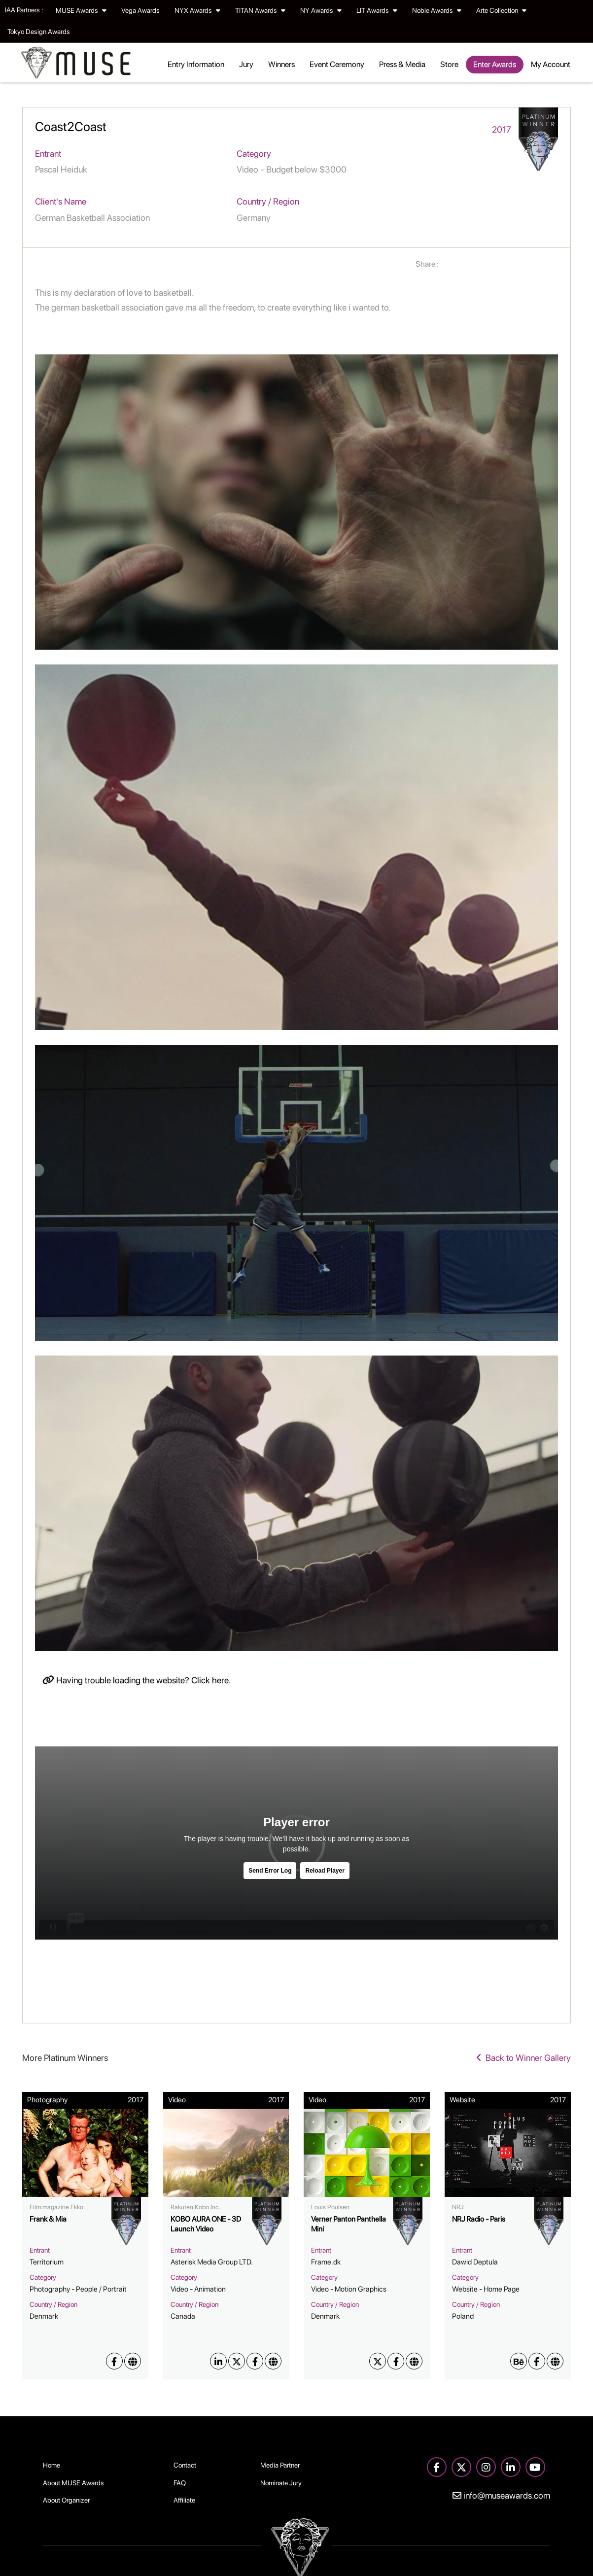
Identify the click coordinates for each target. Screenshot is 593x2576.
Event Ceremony (337, 64)
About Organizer (66, 2500)
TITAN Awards (260, 10)
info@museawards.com (501, 2495)
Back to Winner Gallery (523, 2058)
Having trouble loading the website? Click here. (136, 1680)
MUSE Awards (81, 10)
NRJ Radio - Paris (478, 2219)
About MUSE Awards (73, 2483)
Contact (185, 2465)
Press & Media (402, 64)
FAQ (180, 2483)
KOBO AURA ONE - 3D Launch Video (206, 2224)
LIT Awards (376, 10)
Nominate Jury (281, 2483)
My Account (550, 64)
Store (449, 64)
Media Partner (280, 2465)
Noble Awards (436, 10)
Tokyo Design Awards (38, 31)
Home (51, 2465)
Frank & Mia (48, 2219)
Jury (246, 64)
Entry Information (196, 64)
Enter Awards (494, 64)
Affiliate (184, 2500)
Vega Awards (140, 10)
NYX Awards (197, 10)
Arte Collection (501, 10)
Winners (281, 64)
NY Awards (321, 10)
